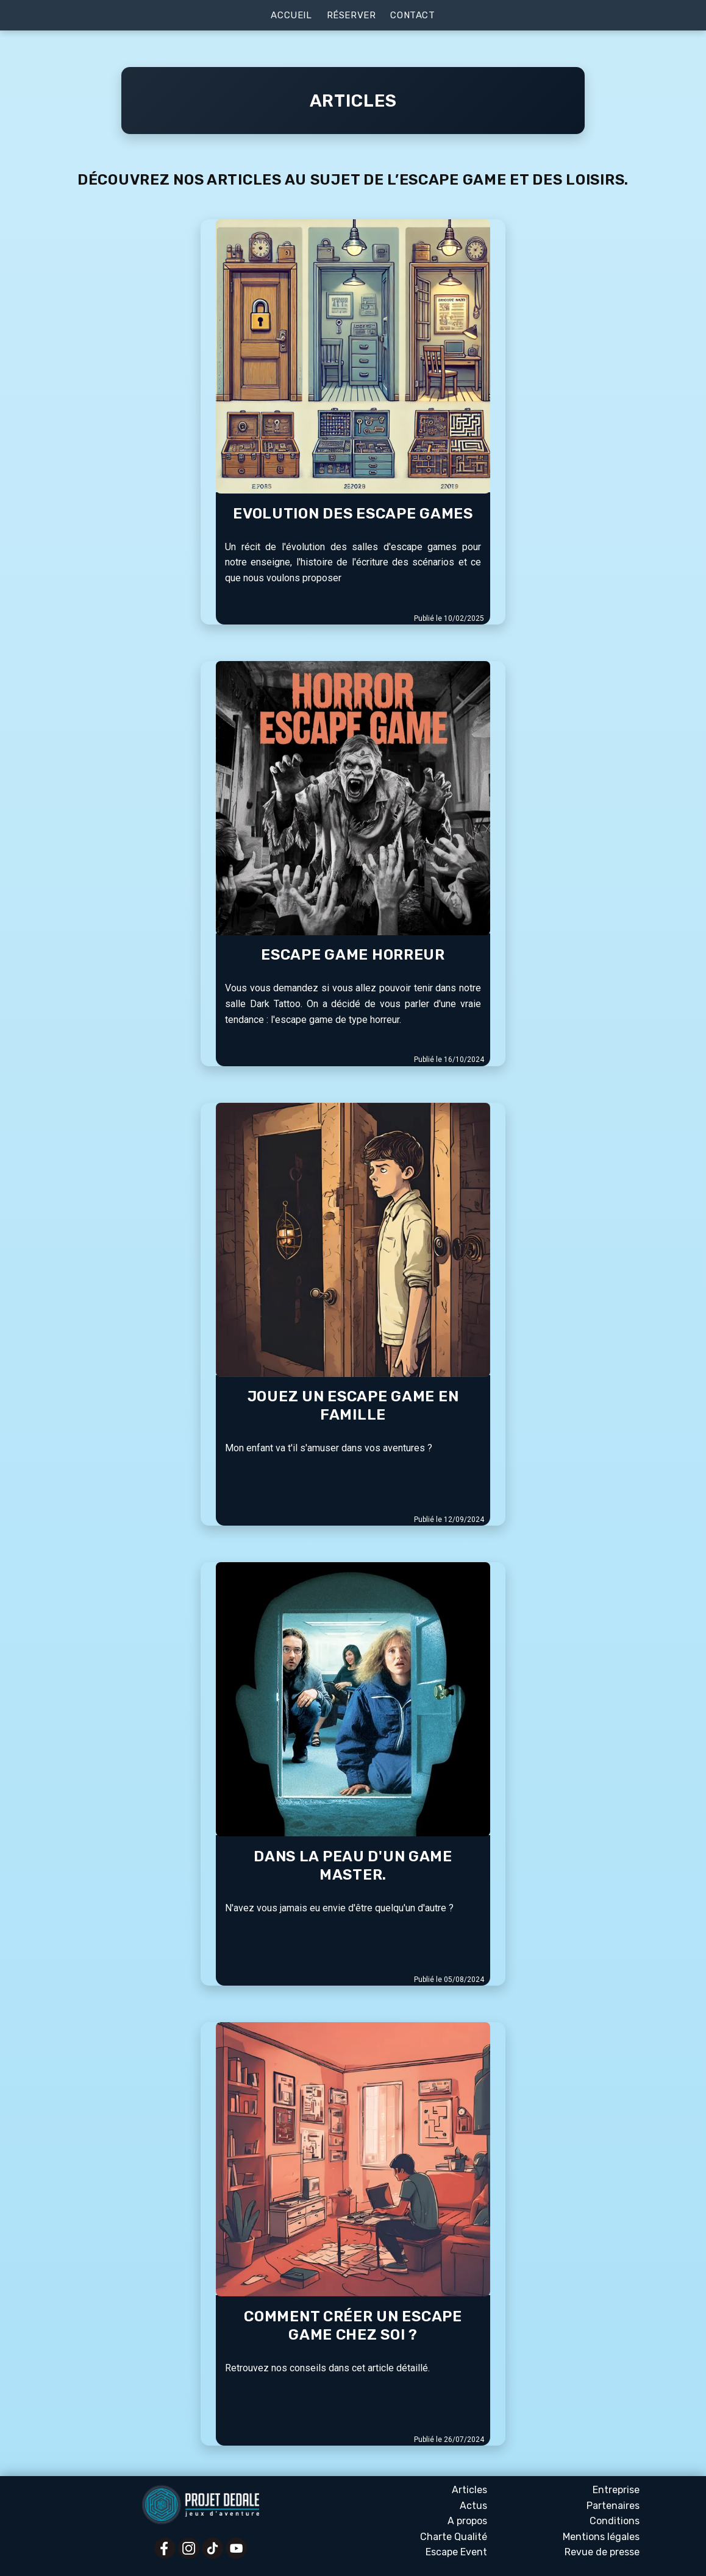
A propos (467, 2521)
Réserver (351, 15)
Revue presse (602, 2552)
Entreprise (616, 2490)
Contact (412, 15)
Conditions (615, 2521)
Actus (473, 2505)
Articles (469, 2490)
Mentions (601, 2537)
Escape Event (456, 2552)
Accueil (291, 15)
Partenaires (613, 2505)
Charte (453, 2537)
